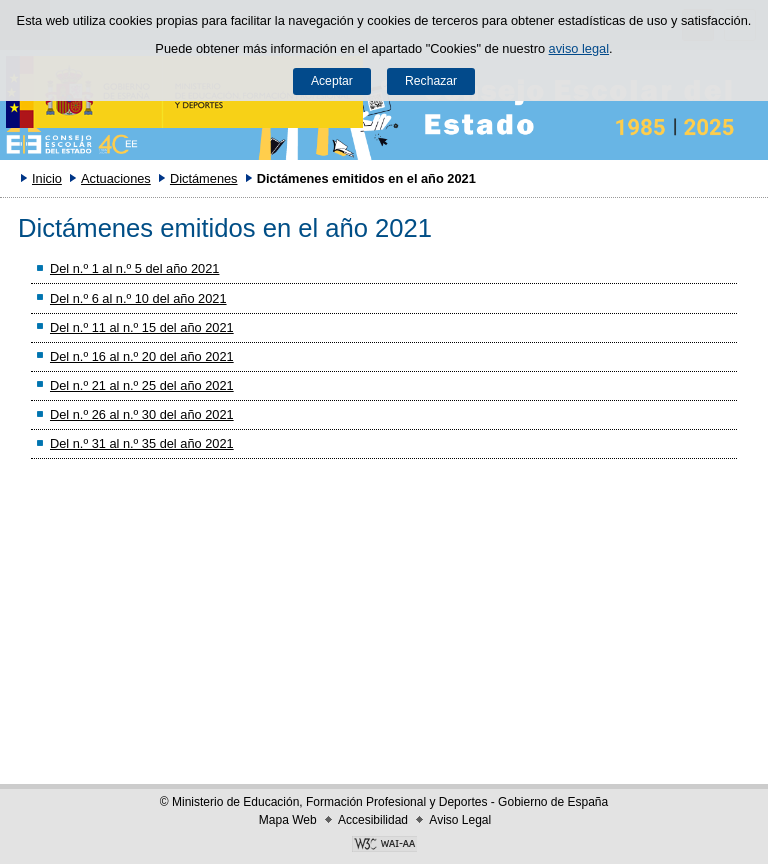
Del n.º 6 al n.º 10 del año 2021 (138, 298)
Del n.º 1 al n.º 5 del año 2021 (134, 268)
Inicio (47, 178)
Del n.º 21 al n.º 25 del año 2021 (142, 385)
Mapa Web (288, 820)
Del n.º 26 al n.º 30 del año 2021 (142, 414)
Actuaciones (116, 178)
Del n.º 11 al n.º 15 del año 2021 (142, 327)
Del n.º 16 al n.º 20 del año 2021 (142, 356)
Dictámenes (204, 178)
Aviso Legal (460, 820)
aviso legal (579, 48)
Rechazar (431, 81)
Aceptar (332, 81)
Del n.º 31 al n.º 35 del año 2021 (142, 443)
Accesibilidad (373, 820)
